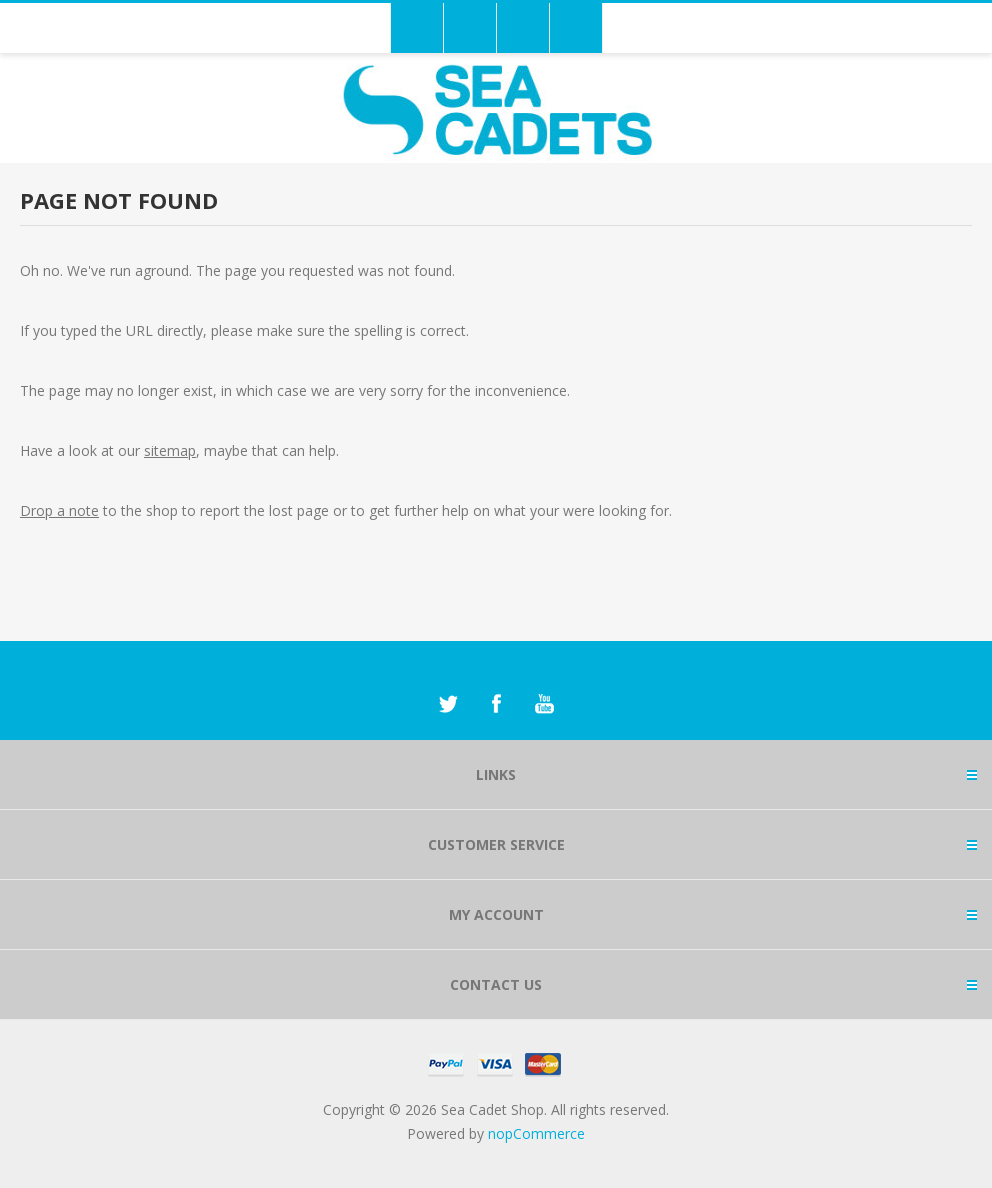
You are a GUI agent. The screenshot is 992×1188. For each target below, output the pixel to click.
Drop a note (59, 510)
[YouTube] (544, 704)
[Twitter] (448, 704)
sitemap (170, 450)
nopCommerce (536, 1133)
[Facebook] (496, 704)
